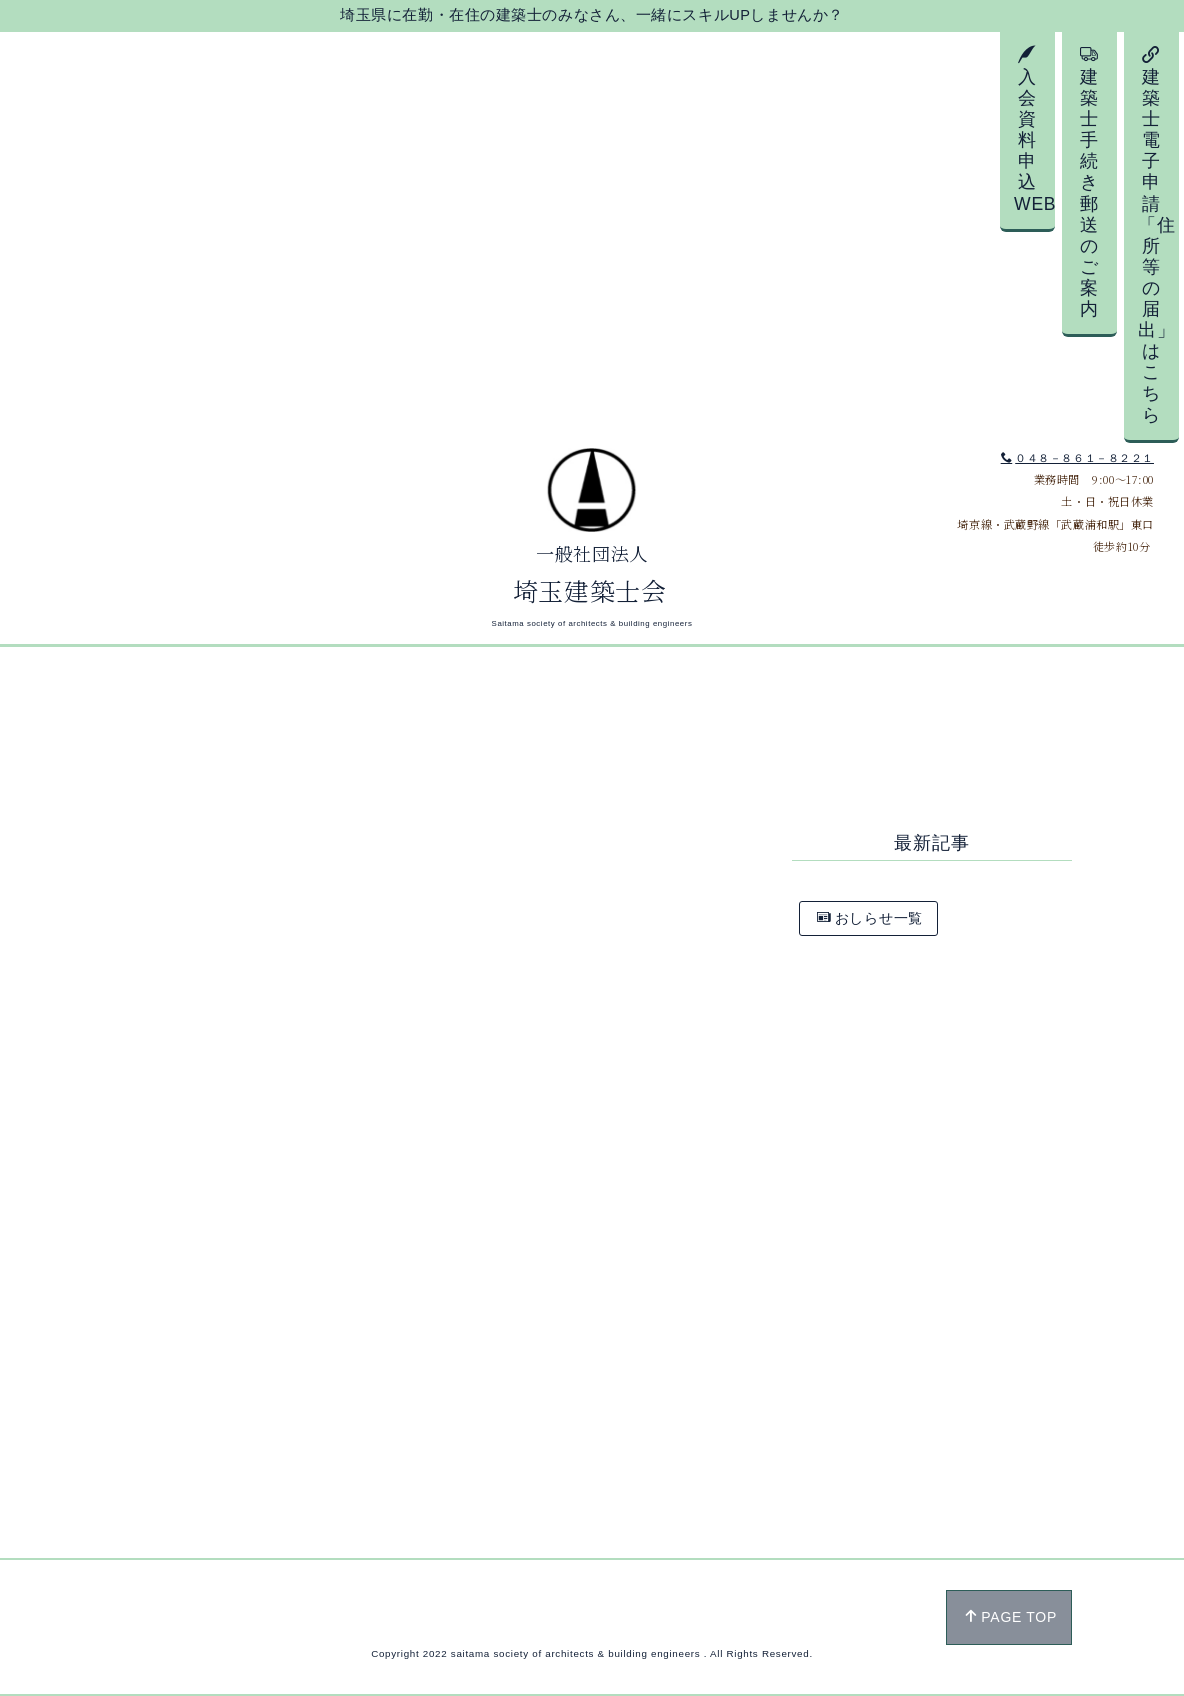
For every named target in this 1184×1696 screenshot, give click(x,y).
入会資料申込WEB (1034, 129)
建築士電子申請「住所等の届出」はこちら (1156, 235)
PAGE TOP (1010, 1617)
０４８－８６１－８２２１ (1077, 458)
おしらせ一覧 (870, 918)
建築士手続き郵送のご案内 (1089, 182)
